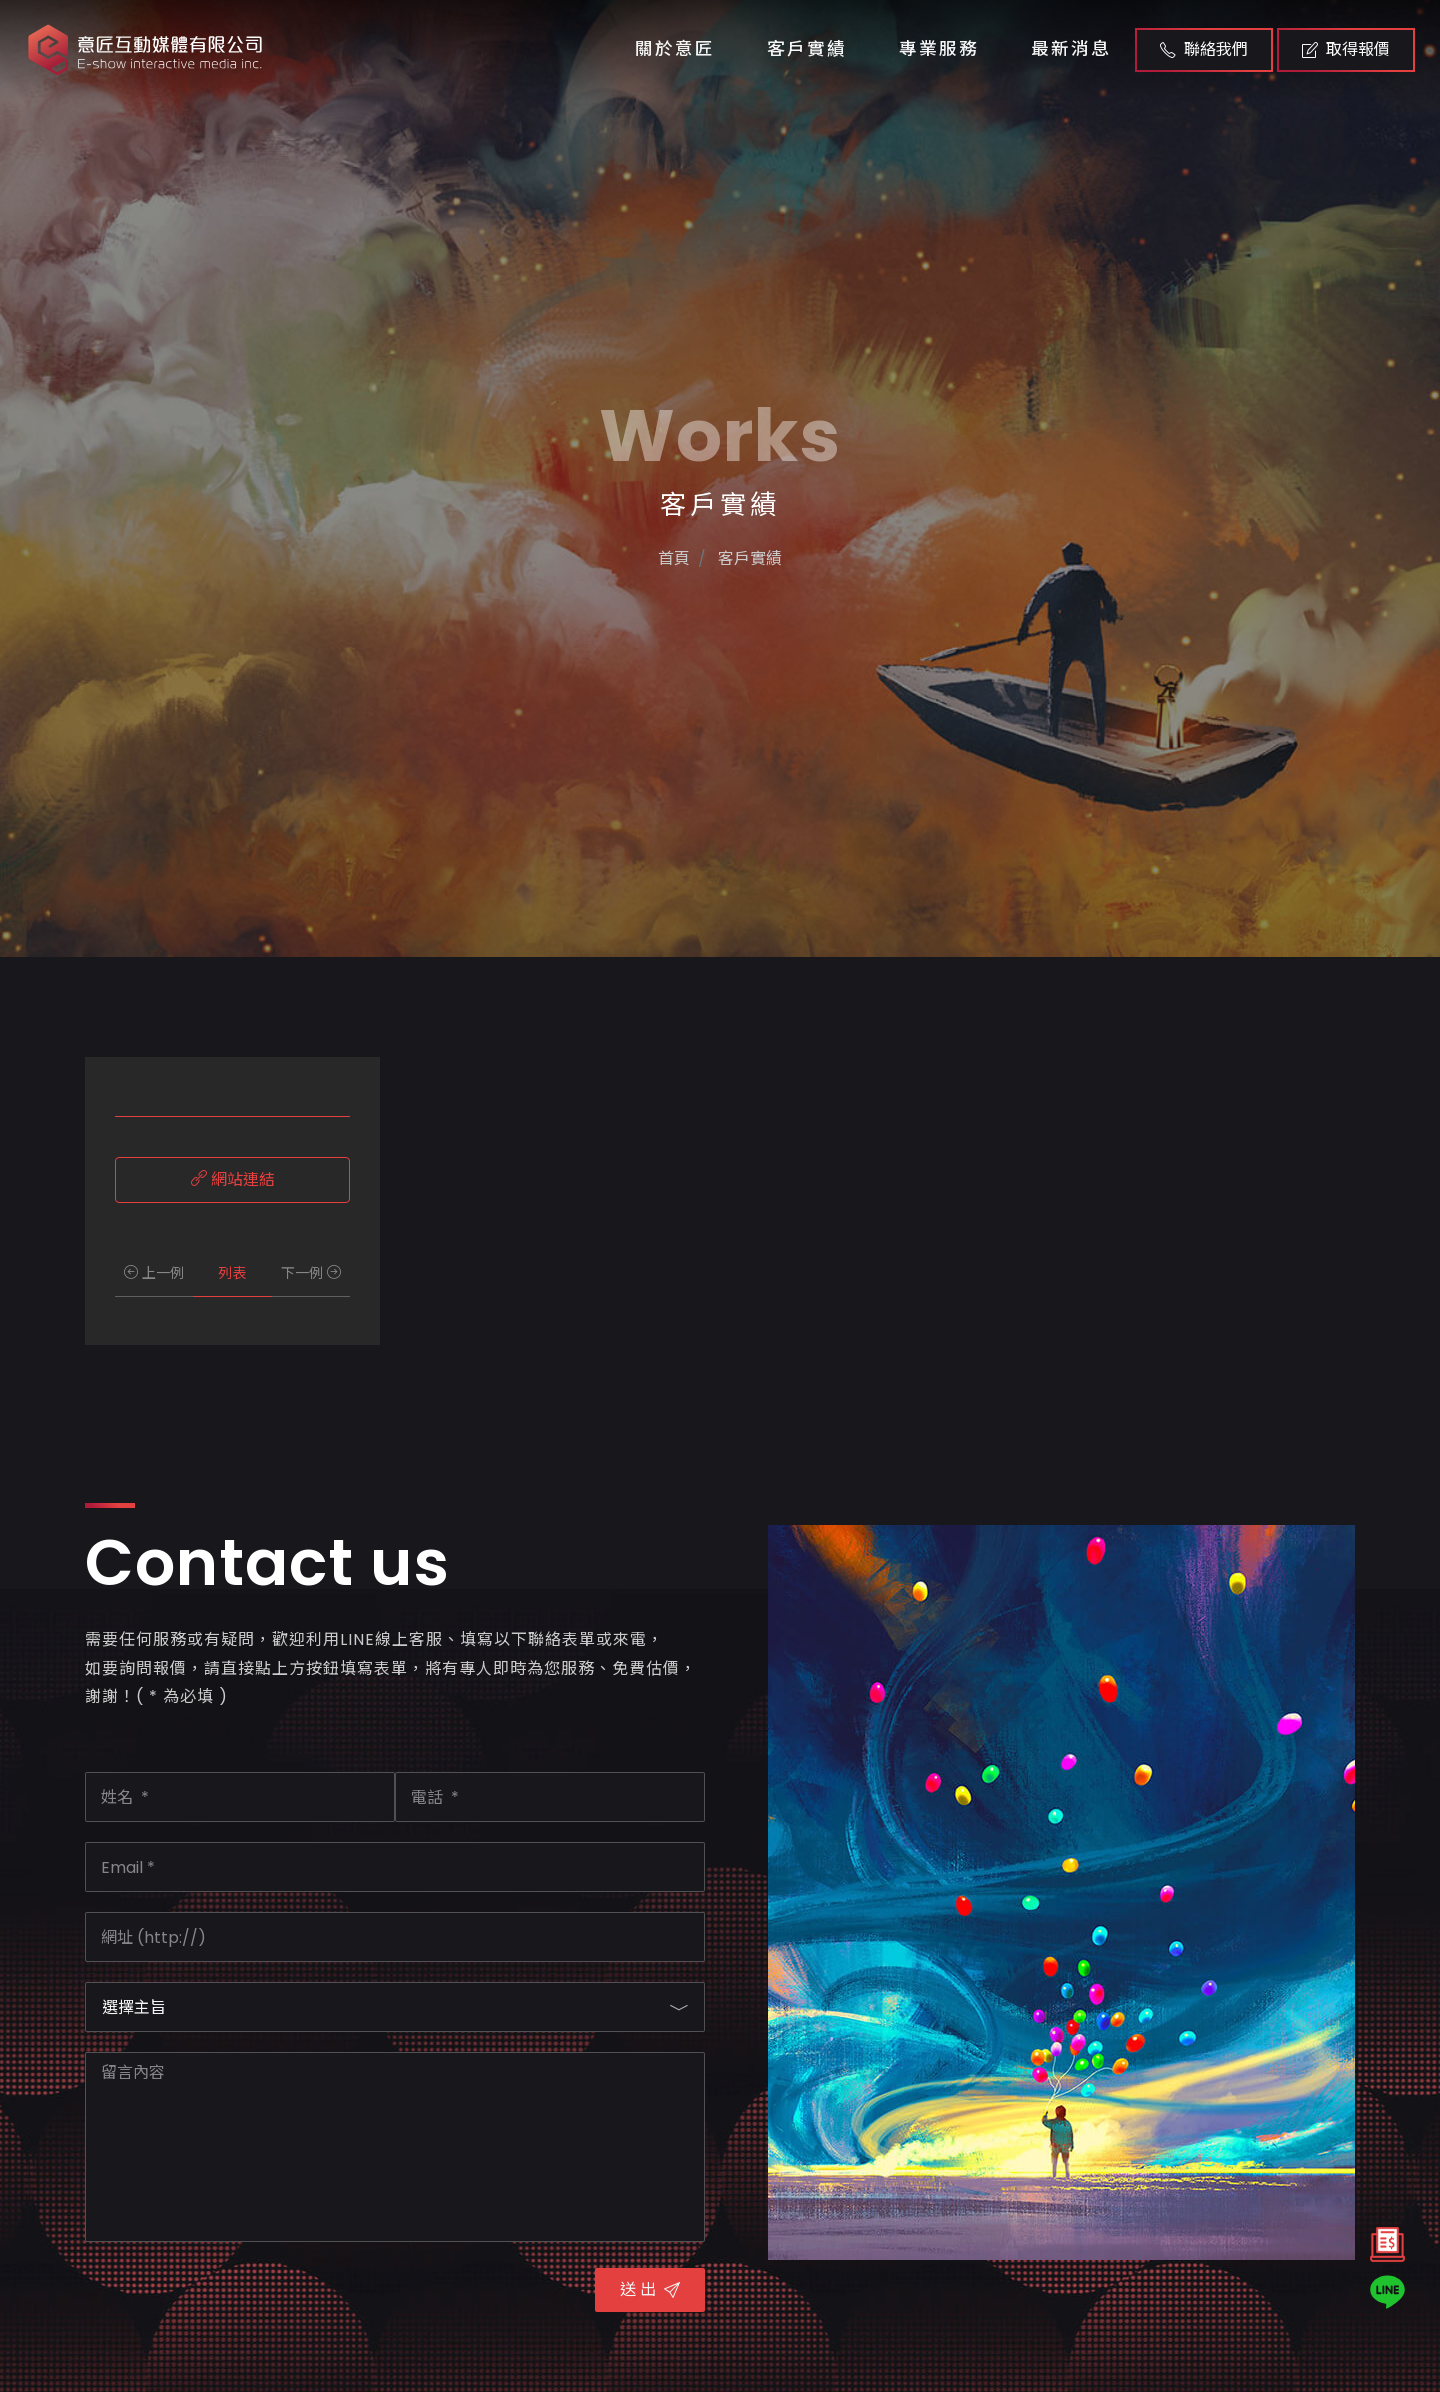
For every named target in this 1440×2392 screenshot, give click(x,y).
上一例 (154, 1273)
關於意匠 (675, 49)
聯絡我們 (1204, 49)
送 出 (650, 2289)
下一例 (311, 1273)
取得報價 (1346, 49)
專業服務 (939, 49)
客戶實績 (807, 49)
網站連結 (233, 1179)
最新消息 (1071, 49)
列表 (232, 1273)
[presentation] (237, 2301)
